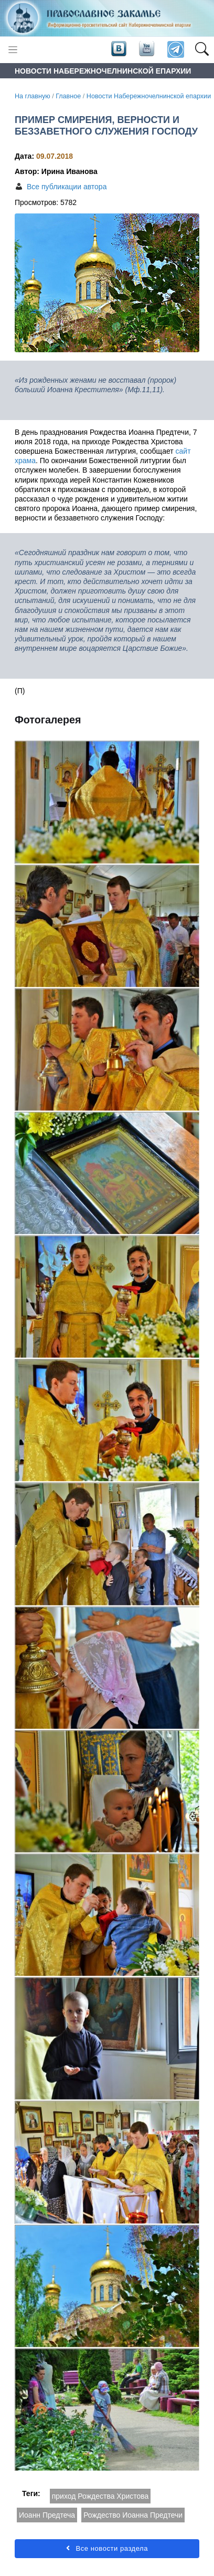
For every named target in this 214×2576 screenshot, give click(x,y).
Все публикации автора (66, 186)
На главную (32, 96)
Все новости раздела (107, 2548)
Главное (68, 96)
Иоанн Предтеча (47, 2515)
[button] (201, 50)
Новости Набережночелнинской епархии (149, 96)
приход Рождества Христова (100, 2496)
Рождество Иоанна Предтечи (133, 2515)
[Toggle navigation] (13, 50)
